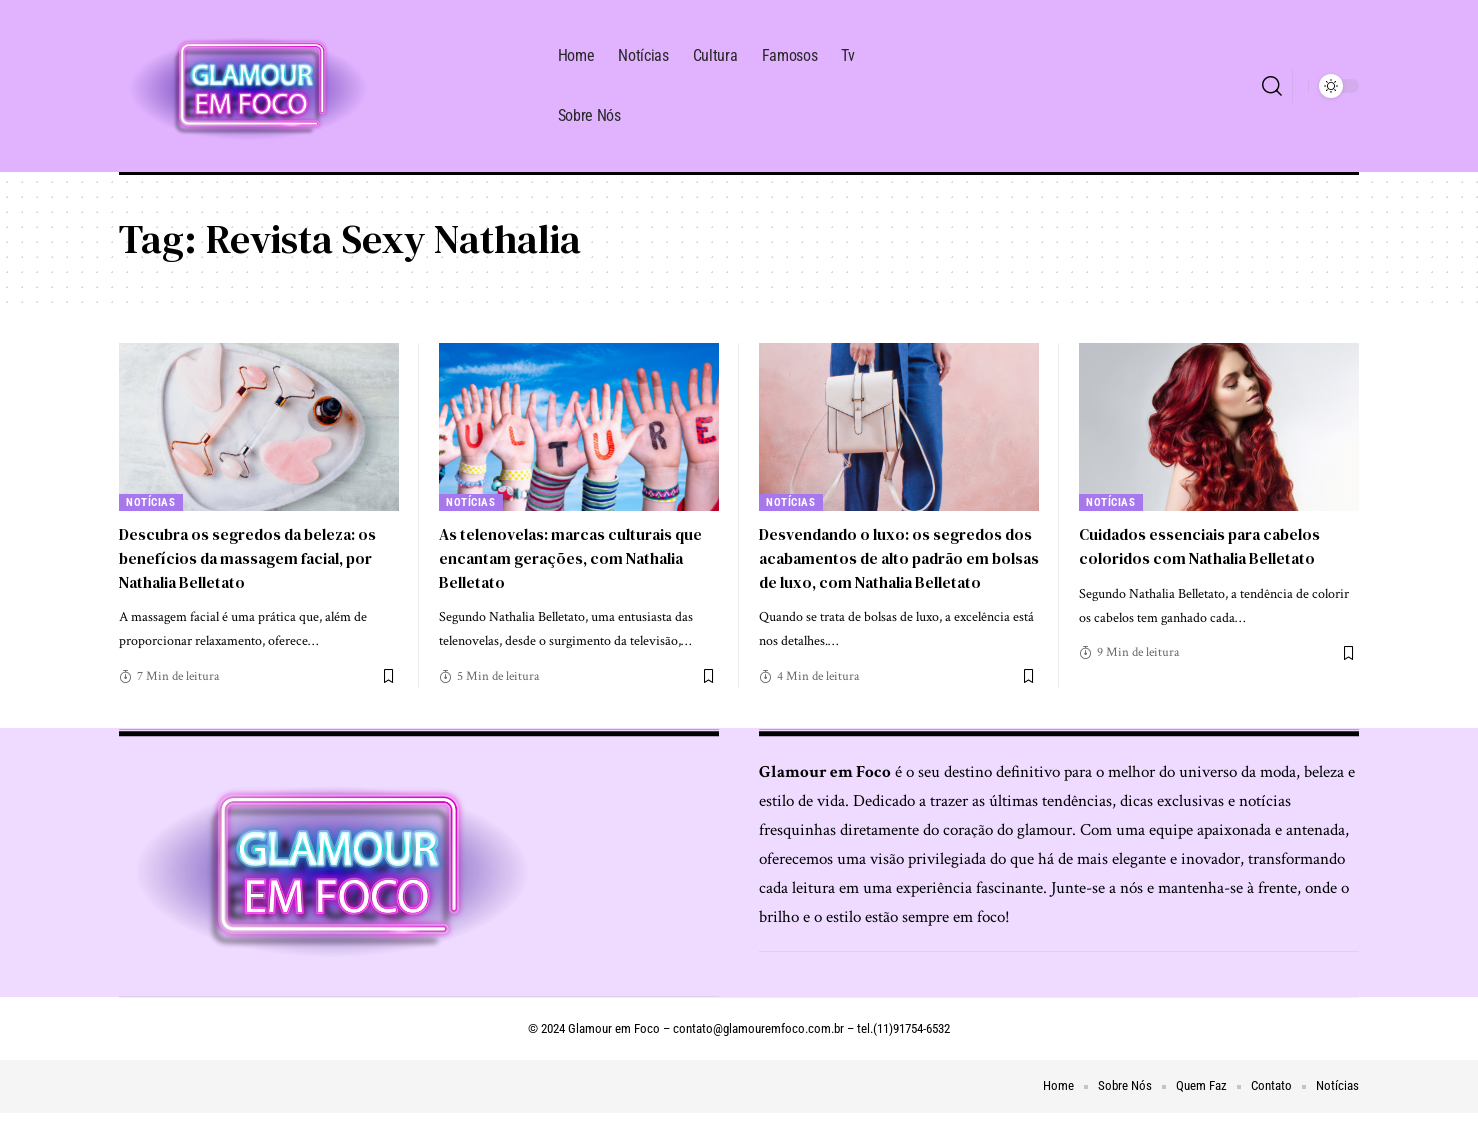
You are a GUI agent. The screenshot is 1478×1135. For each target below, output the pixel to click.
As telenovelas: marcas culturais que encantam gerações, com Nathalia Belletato (575, 557)
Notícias (151, 502)
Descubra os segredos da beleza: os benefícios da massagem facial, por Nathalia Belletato (254, 557)
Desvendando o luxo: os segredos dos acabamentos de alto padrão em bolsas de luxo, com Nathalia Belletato (896, 569)
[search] (1272, 86)
